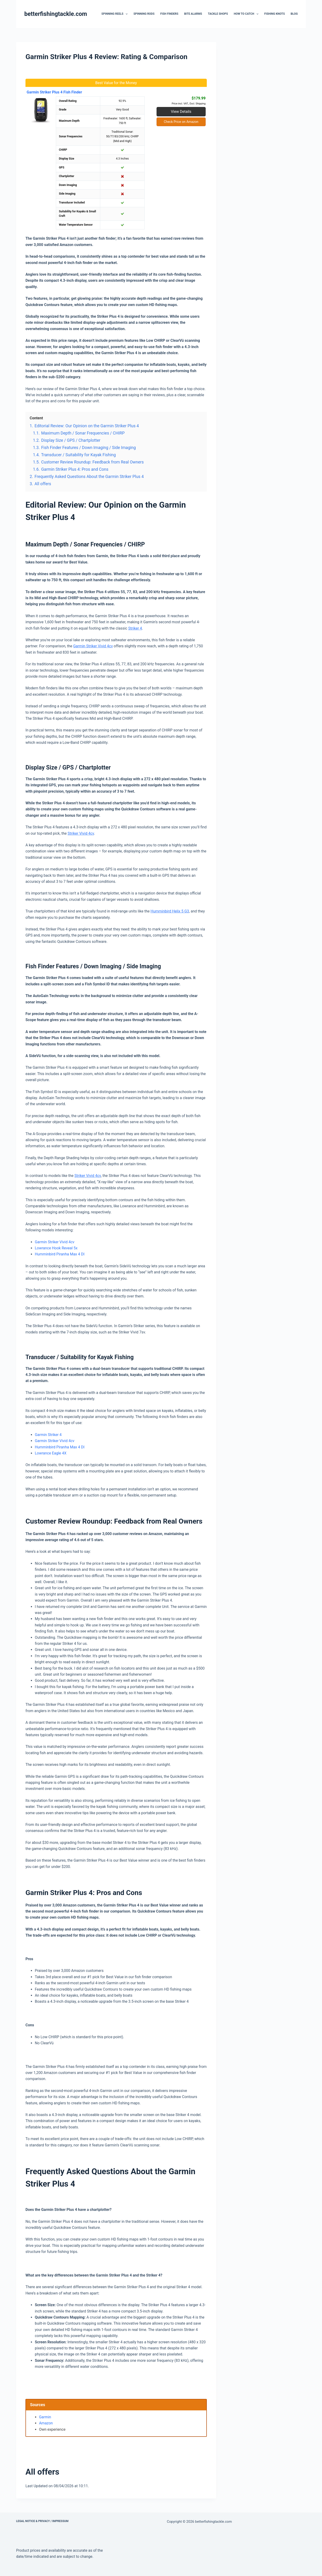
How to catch (247, 14)
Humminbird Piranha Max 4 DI (60, 1254)
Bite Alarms (193, 13)
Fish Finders (169, 13)
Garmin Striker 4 (48, 1434)
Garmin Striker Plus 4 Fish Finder (54, 92)
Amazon (46, 2423)
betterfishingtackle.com (55, 14)
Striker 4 (135, 628)
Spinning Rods (143, 13)
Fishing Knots (274, 13)
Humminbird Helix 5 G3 (169, 911)
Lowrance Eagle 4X (50, 1453)
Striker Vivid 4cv (81, 833)
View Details (181, 111)
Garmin (45, 2417)
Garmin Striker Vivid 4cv (93, 646)
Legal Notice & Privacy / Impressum (42, 2521)
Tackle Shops (218, 13)
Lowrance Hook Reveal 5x (56, 1248)
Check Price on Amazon (181, 122)
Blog (294, 13)
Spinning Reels (115, 14)
